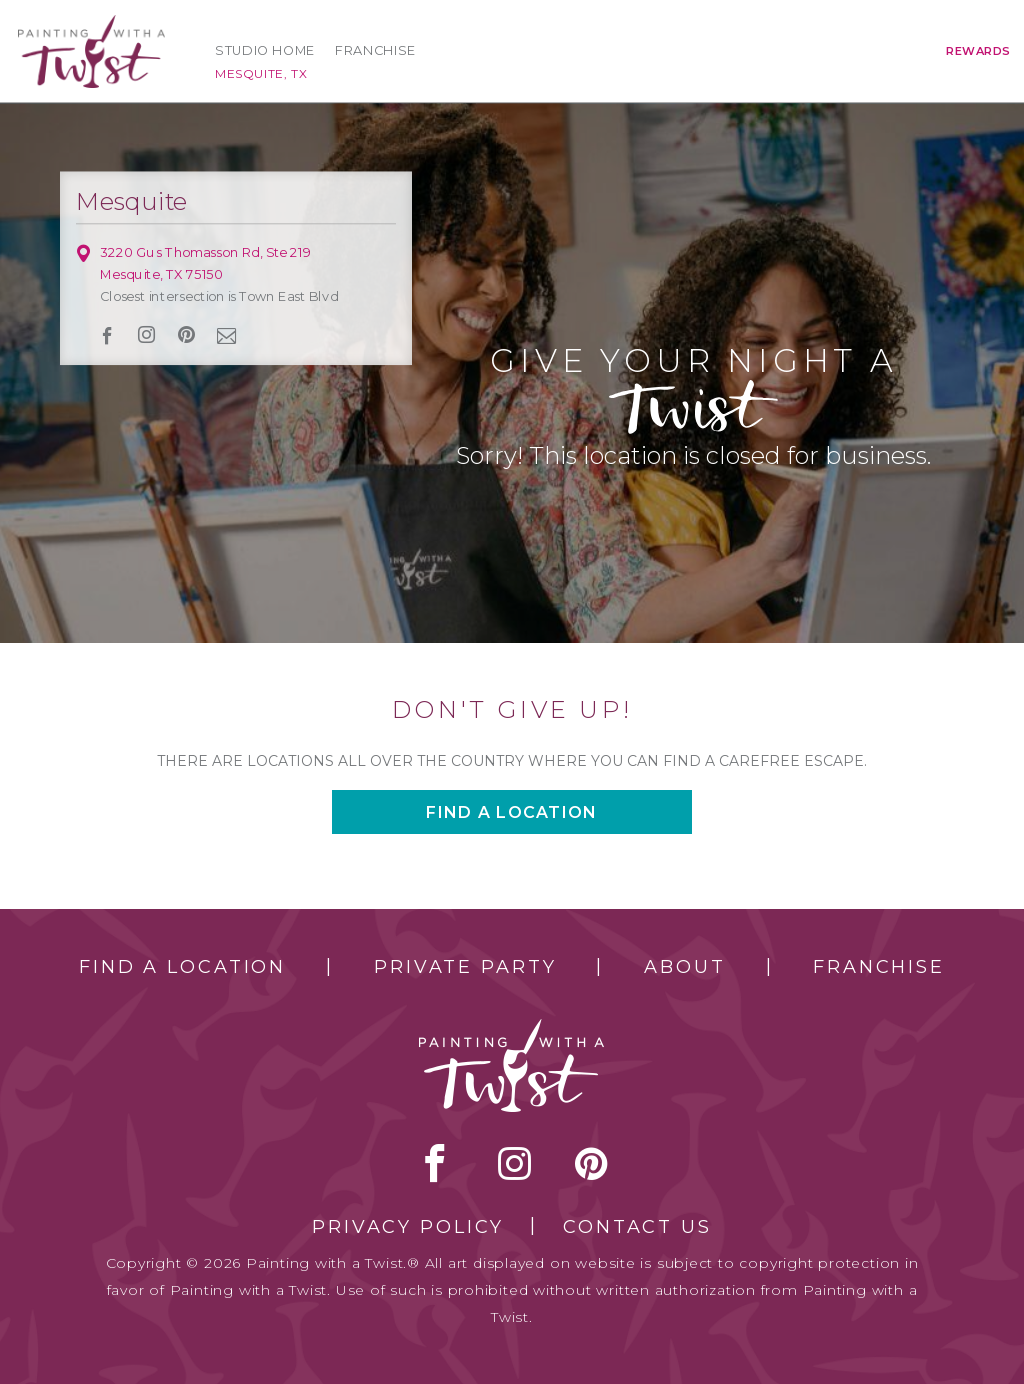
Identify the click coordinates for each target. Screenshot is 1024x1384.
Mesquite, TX (261, 73)
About (684, 967)
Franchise (375, 50)
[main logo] (91, 23)
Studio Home (265, 50)
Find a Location (182, 967)
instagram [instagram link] (147, 335)
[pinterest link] (186, 335)
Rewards (978, 51)
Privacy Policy (408, 1227)
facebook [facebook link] (107, 335)
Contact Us (637, 1227)
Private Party (465, 967)
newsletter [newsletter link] (227, 335)
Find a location (511, 812)
